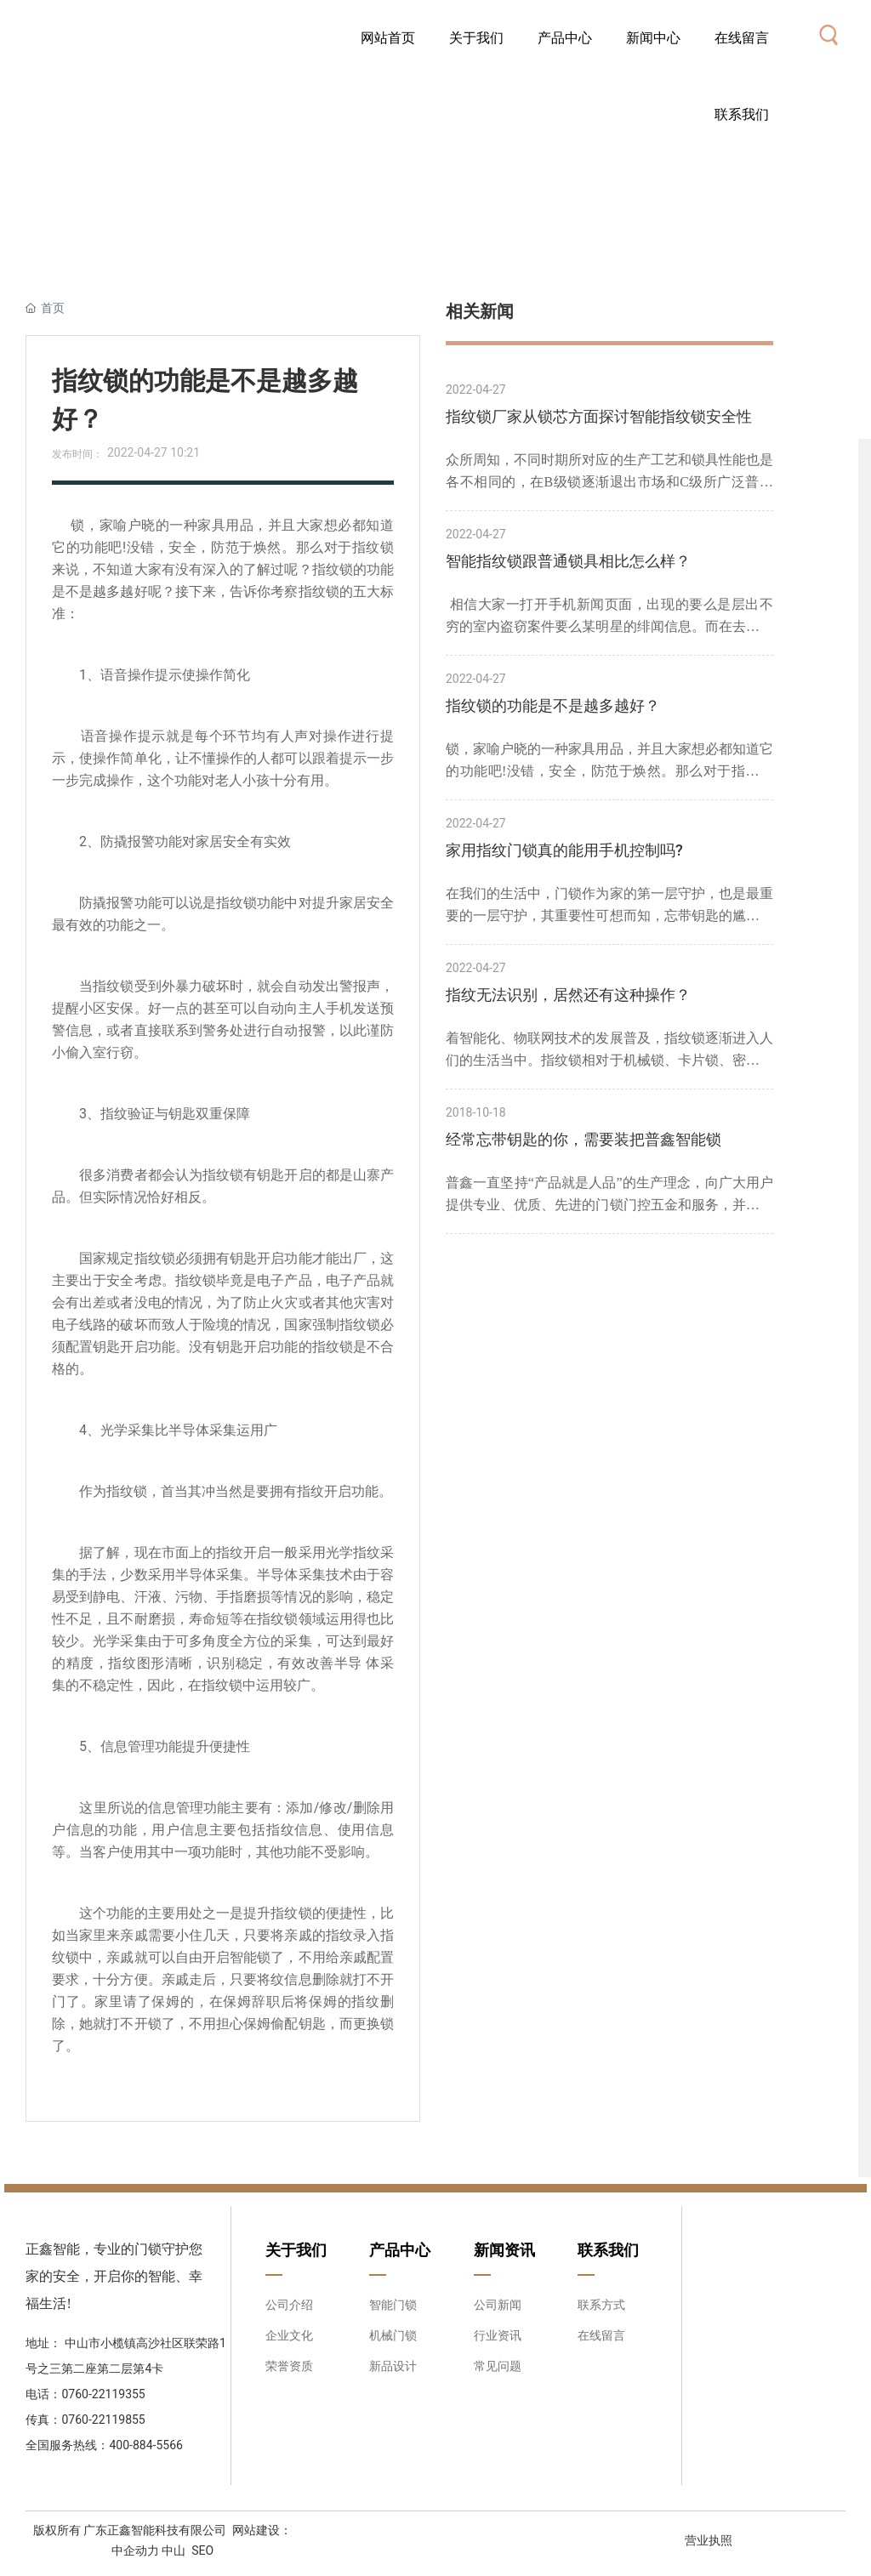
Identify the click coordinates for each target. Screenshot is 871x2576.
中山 (173, 2550)
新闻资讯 (504, 2250)
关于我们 (296, 2250)
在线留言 (601, 2335)
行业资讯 (497, 2335)
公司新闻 (497, 2305)
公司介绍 (289, 2305)
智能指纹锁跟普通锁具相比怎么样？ (568, 561)
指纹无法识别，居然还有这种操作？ (568, 995)
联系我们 (608, 2250)
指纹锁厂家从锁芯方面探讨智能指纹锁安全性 (599, 416)
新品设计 (393, 2366)
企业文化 (289, 2335)
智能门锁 (393, 2305)
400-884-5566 (145, 2445)
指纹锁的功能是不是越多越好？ (553, 705)
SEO (202, 2550)
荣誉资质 (289, 2366)
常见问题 (497, 2366)
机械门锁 (393, 2335)
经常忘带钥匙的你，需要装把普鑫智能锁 (583, 1139)
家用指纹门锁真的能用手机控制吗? (564, 850)
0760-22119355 (104, 2394)
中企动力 (135, 2550)
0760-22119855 (103, 2419)
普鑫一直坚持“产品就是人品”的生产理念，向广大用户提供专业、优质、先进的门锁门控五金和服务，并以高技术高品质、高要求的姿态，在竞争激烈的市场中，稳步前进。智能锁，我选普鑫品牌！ (609, 1195)
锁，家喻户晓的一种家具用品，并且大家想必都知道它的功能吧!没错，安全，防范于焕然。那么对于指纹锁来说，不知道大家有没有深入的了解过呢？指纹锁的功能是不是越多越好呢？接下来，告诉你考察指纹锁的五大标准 (609, 762)
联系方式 (601, 2305)
